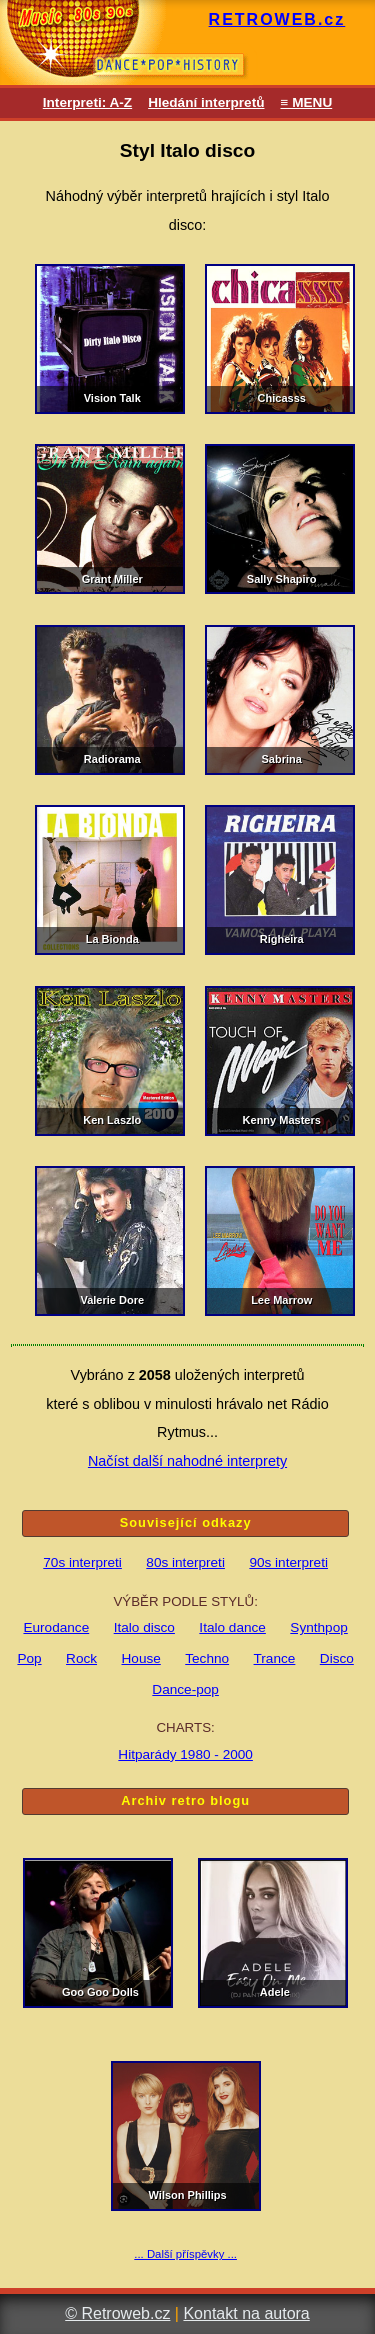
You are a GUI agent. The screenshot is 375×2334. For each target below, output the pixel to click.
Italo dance (232, 1627)
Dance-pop (185, 1689)
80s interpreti (185, 1562)
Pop (29, 1658)
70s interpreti (82, 1562)
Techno (207, 1658)
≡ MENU (306, 102)
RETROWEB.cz (277, 19)
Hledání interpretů (206, 102)
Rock (81, 1658)
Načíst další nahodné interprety (187, 1461)
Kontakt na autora (246, 2313)
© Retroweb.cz (117, 2313)
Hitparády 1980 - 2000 (185, 1754)
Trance (275, 1658)
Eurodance (56, 1627)
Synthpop (318, 1627)
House (141, 1658)
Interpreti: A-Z (87, 102)
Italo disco (144, 1627)
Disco (337, 1658)
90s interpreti (288, 1562)
